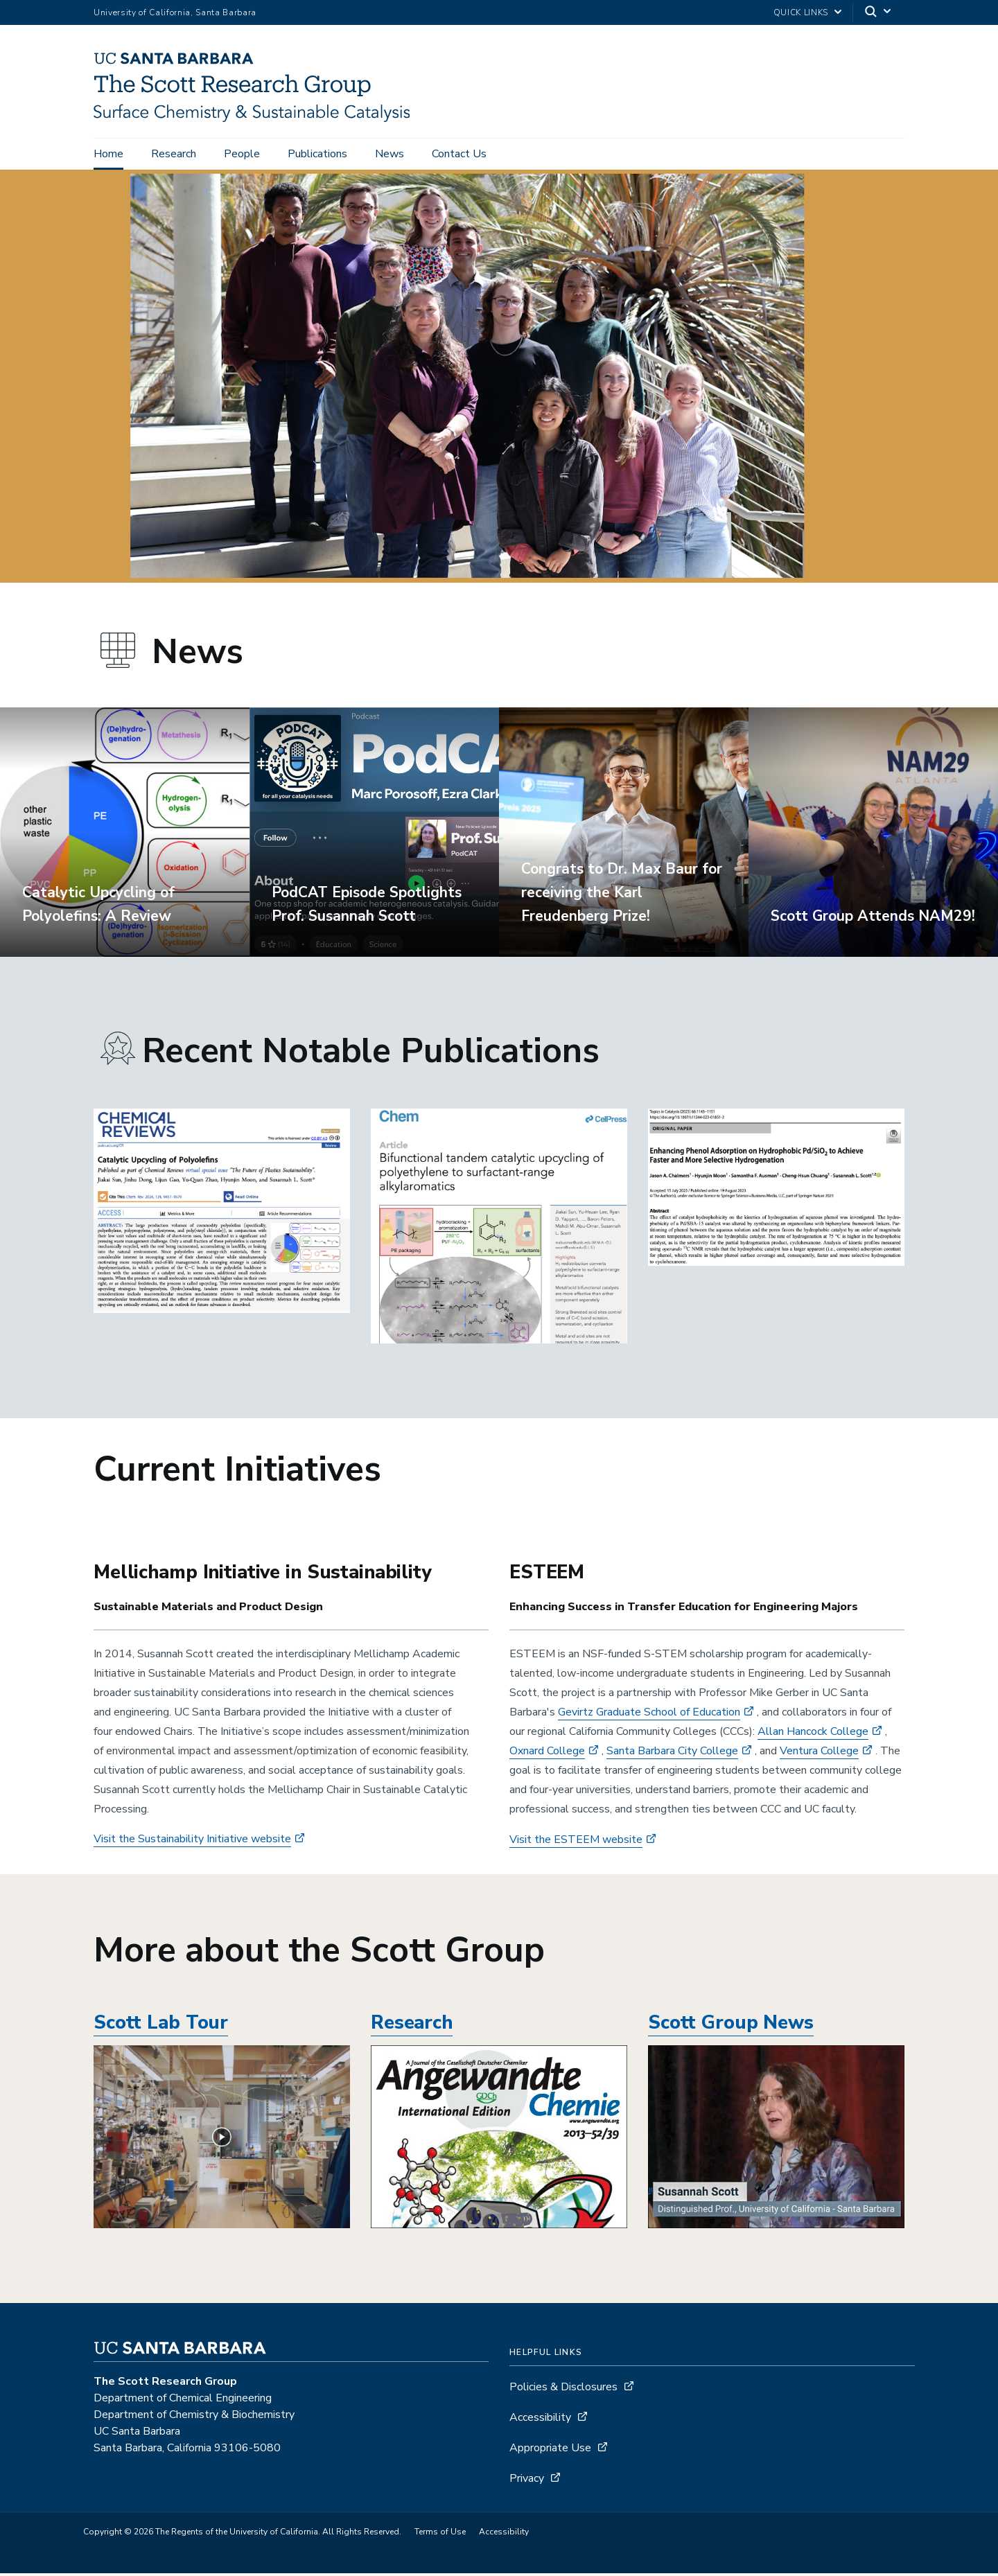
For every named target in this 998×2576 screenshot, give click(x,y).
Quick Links (800, 12)
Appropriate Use (550, 2450)
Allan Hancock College (813, 1734)
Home (108, 153)
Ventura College (819, 1753)
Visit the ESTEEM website (575, 1842)
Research (173, 153)
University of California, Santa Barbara (175, 12)
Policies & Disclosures (563, 2389)
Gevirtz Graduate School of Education (649, 1714)
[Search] (878, 13)
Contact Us (459, 153)
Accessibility (540, 2420)
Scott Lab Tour (161, 2025)
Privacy (526, 2481)
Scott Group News (731, 2025)
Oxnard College (547, 1753)
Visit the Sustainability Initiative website (192, 1841)
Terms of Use (440, 2534)
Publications (317, 153)
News (389, 153)
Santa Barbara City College (672, 1753)
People (242, 153)
